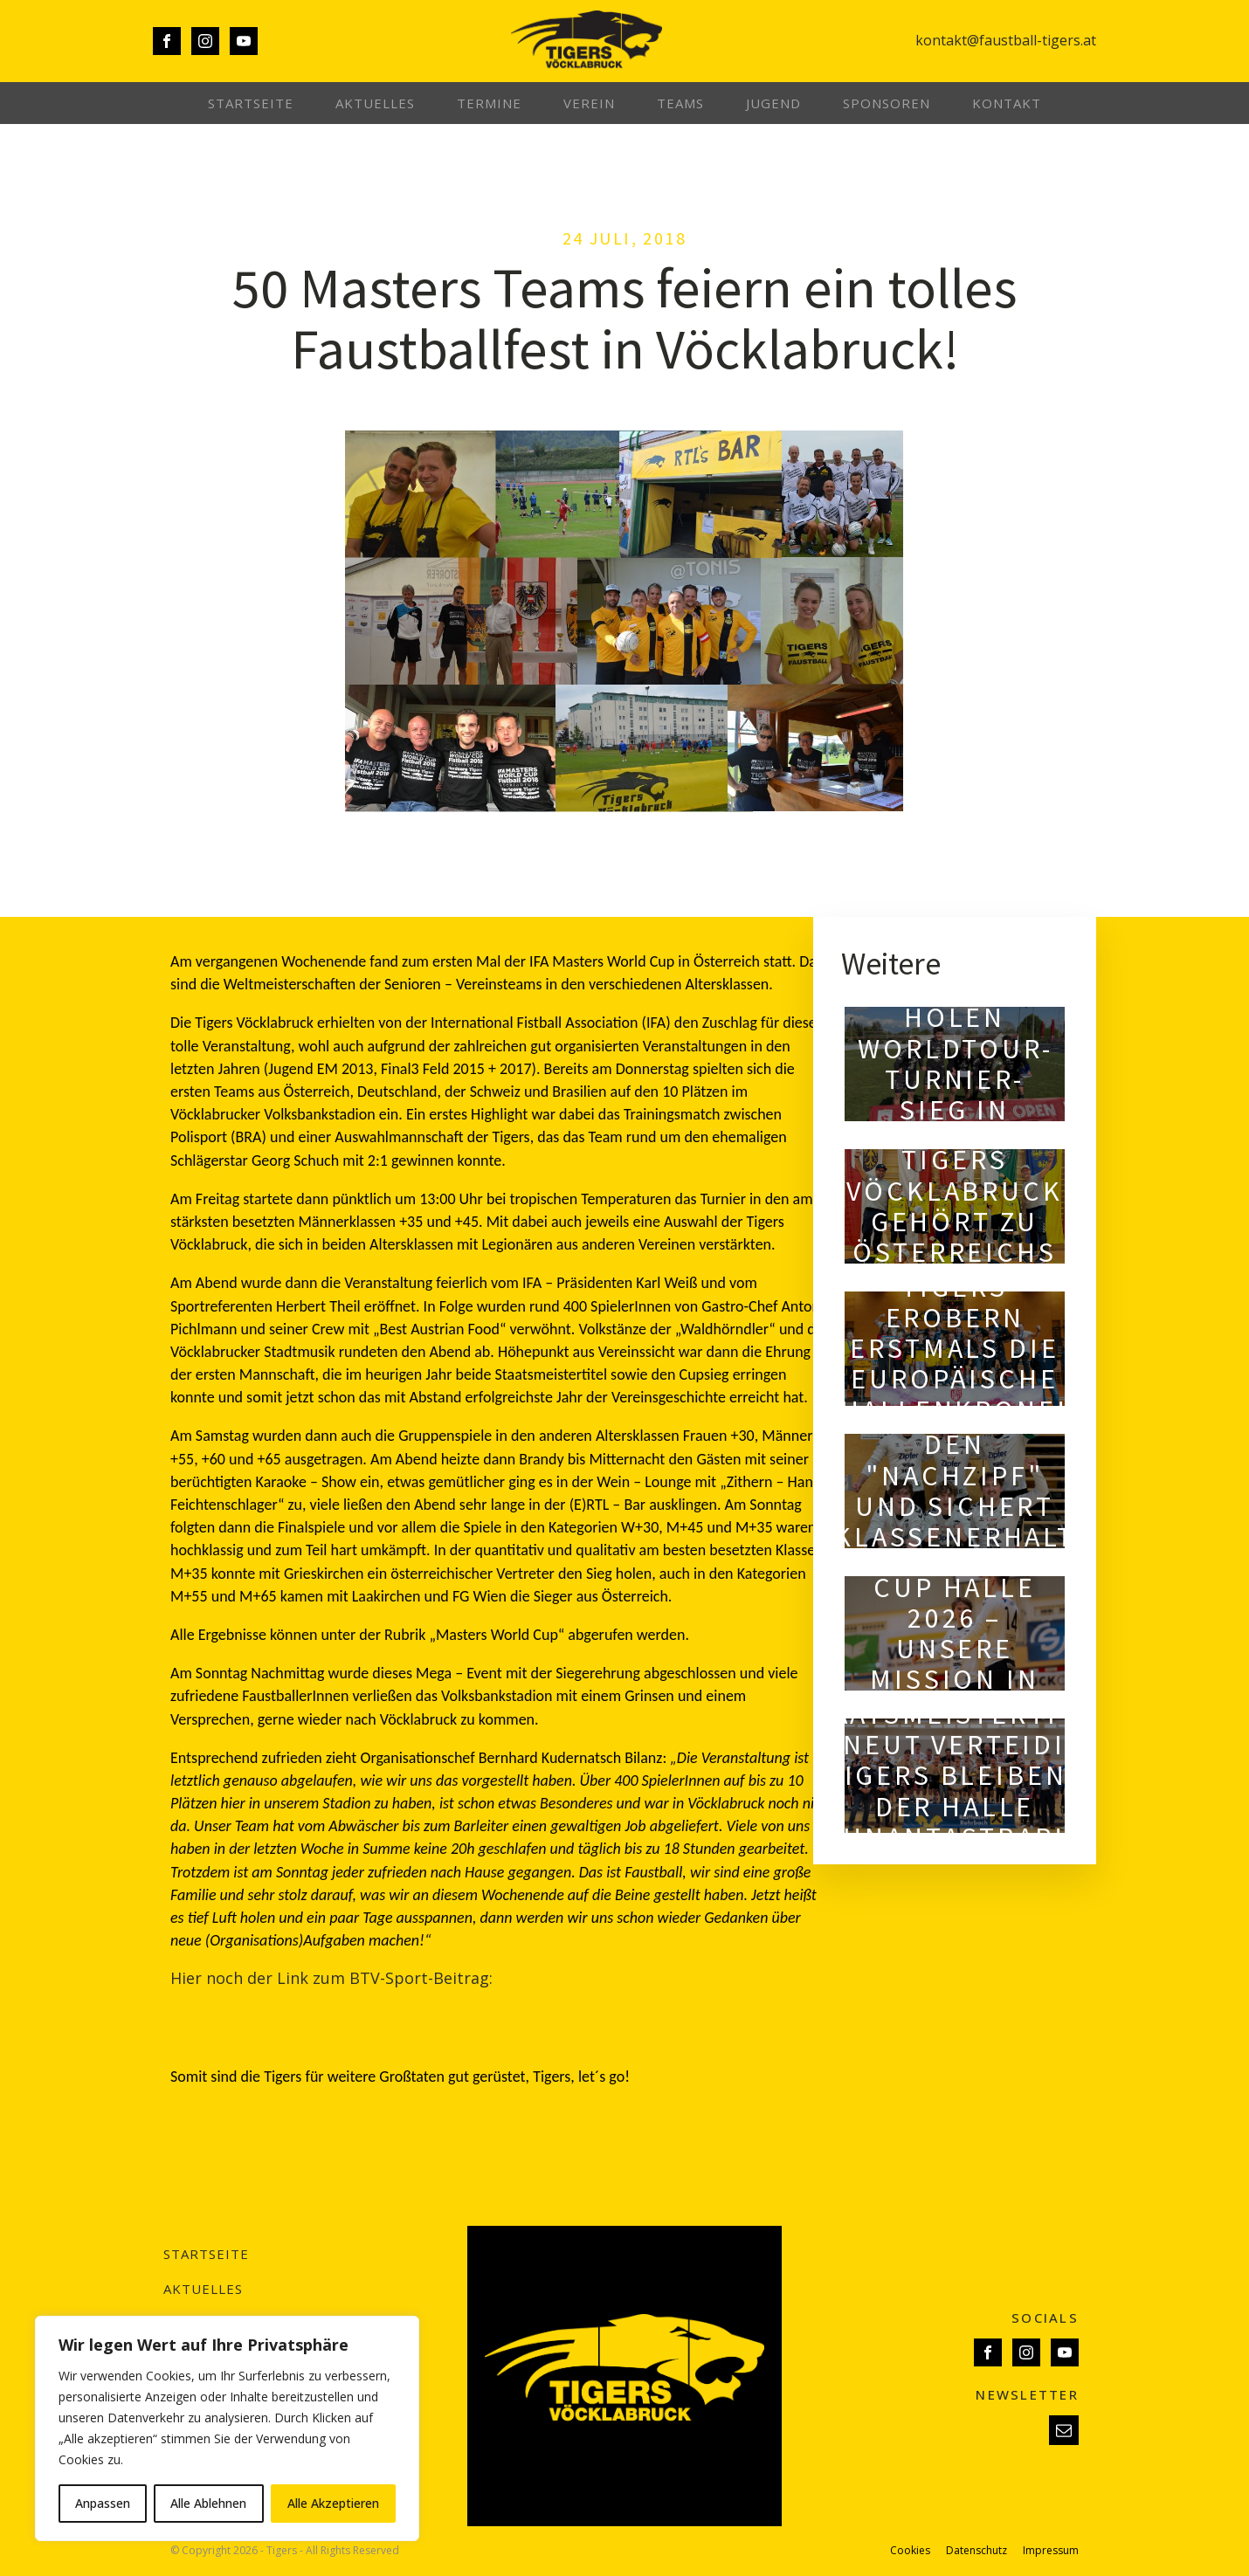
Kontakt (1006, 103)
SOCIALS (1045, 2317)
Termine (489, 103)
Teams (680, 103)
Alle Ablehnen (208, 2503)
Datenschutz (976, 2551)
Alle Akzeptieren (333, 2503)
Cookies (910, 2551)
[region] (227, 2428)
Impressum (1051, 2551)
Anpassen (102, 2503)
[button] (1064, 2430)
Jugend (773, 103)
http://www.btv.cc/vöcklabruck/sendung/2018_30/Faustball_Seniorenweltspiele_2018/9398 (499, 2000)
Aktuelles (375, 103)
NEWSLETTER (1027, 2394)
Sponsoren (886, 103)
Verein (589, 103)
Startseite (250, 103)
